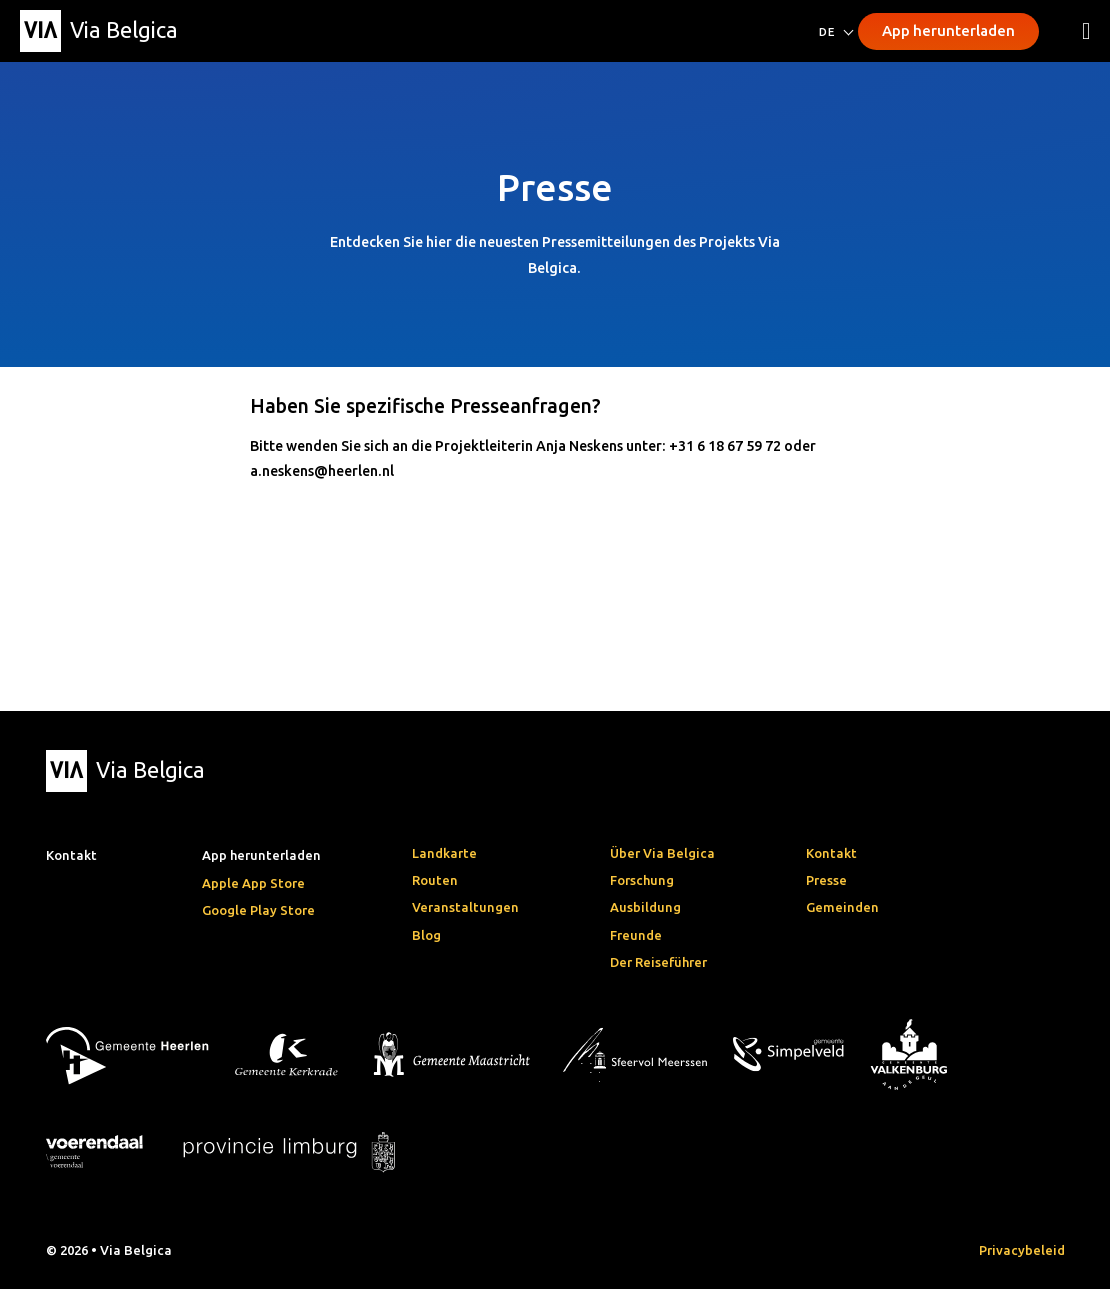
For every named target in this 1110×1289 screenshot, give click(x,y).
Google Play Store (258, 910)
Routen (435, 880)
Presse (826, 880)
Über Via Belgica (662, 853)
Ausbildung (645, 907)
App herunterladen (948, 30)
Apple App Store (253, 883)
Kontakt (831, 853)
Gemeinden (842, 907)
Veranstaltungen (465, 907)
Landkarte (444, 853)
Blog (426, 935)
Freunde (636, 935)
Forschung (642, 880)
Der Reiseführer (658, 962)
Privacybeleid (1022, 1250)
